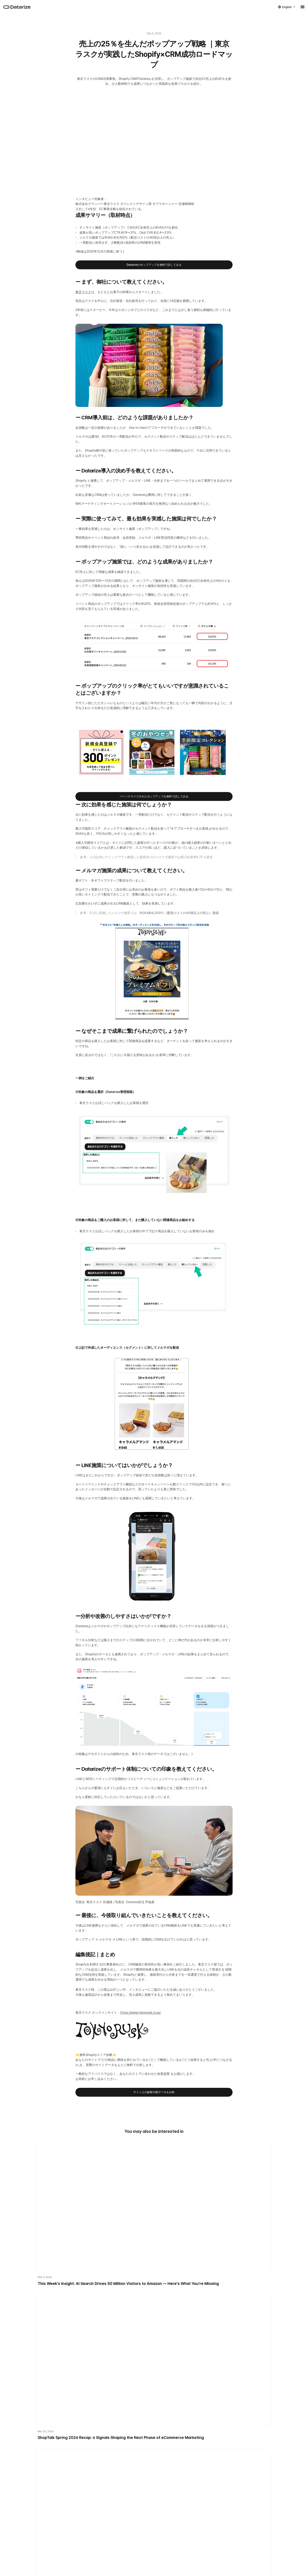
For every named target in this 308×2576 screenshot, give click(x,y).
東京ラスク (83, 279)
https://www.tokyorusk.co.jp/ (140, 2000)
